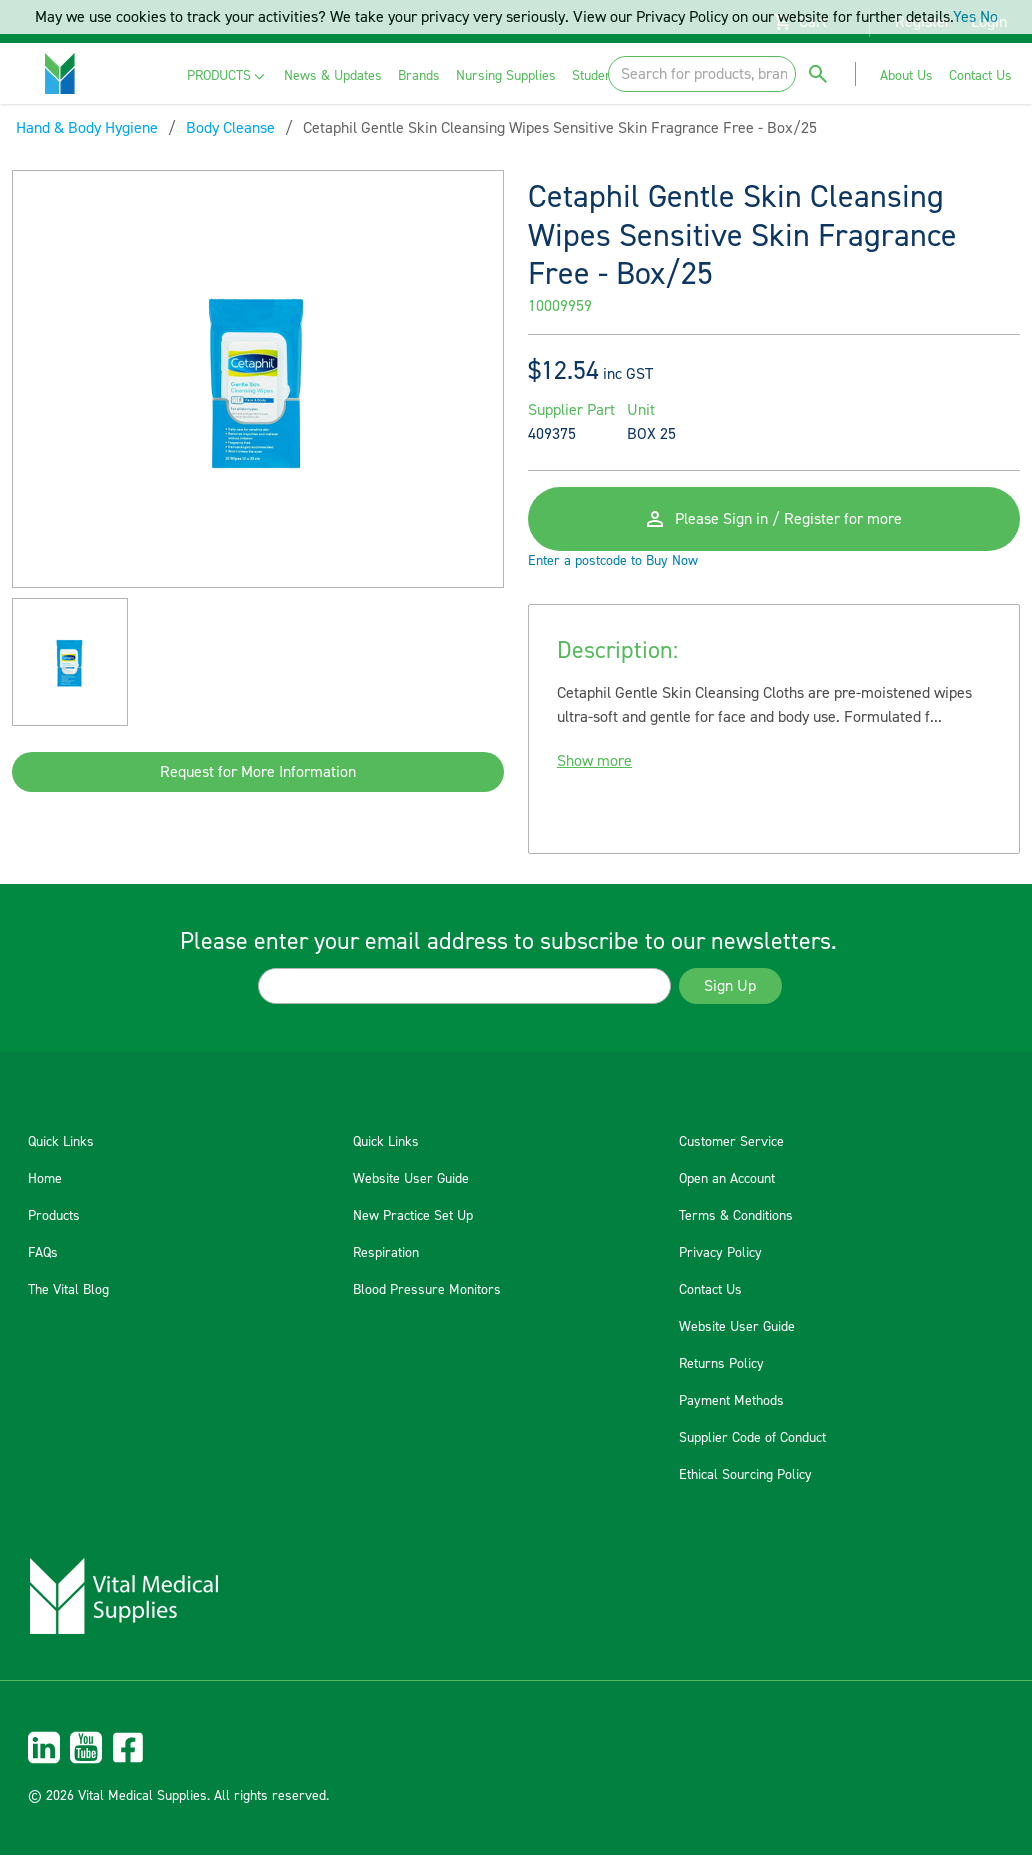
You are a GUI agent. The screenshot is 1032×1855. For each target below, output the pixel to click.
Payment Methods (731, 1401)
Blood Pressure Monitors (427, 1290)
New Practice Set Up (413, 1216)
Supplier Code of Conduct (752, 1438)
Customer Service (731, 1142)
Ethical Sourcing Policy (745, 1475)
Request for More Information (258, 772)
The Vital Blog (68, 1290)
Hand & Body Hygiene (87, 128)
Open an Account (727, 1179)
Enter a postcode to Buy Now (613, 561)
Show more (594, 761)
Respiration (386, 1253)
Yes (964, 17)
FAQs (43, 1253)
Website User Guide (411, 1179)
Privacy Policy (720, 1253)
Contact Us (710, 1290)
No (989, 17)
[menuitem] (227, 76)
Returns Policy (721, 1364)
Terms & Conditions (736, 1216)
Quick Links (61, 1142)
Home (45, 1179)
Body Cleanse (230, 128)
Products (54, 1216)
